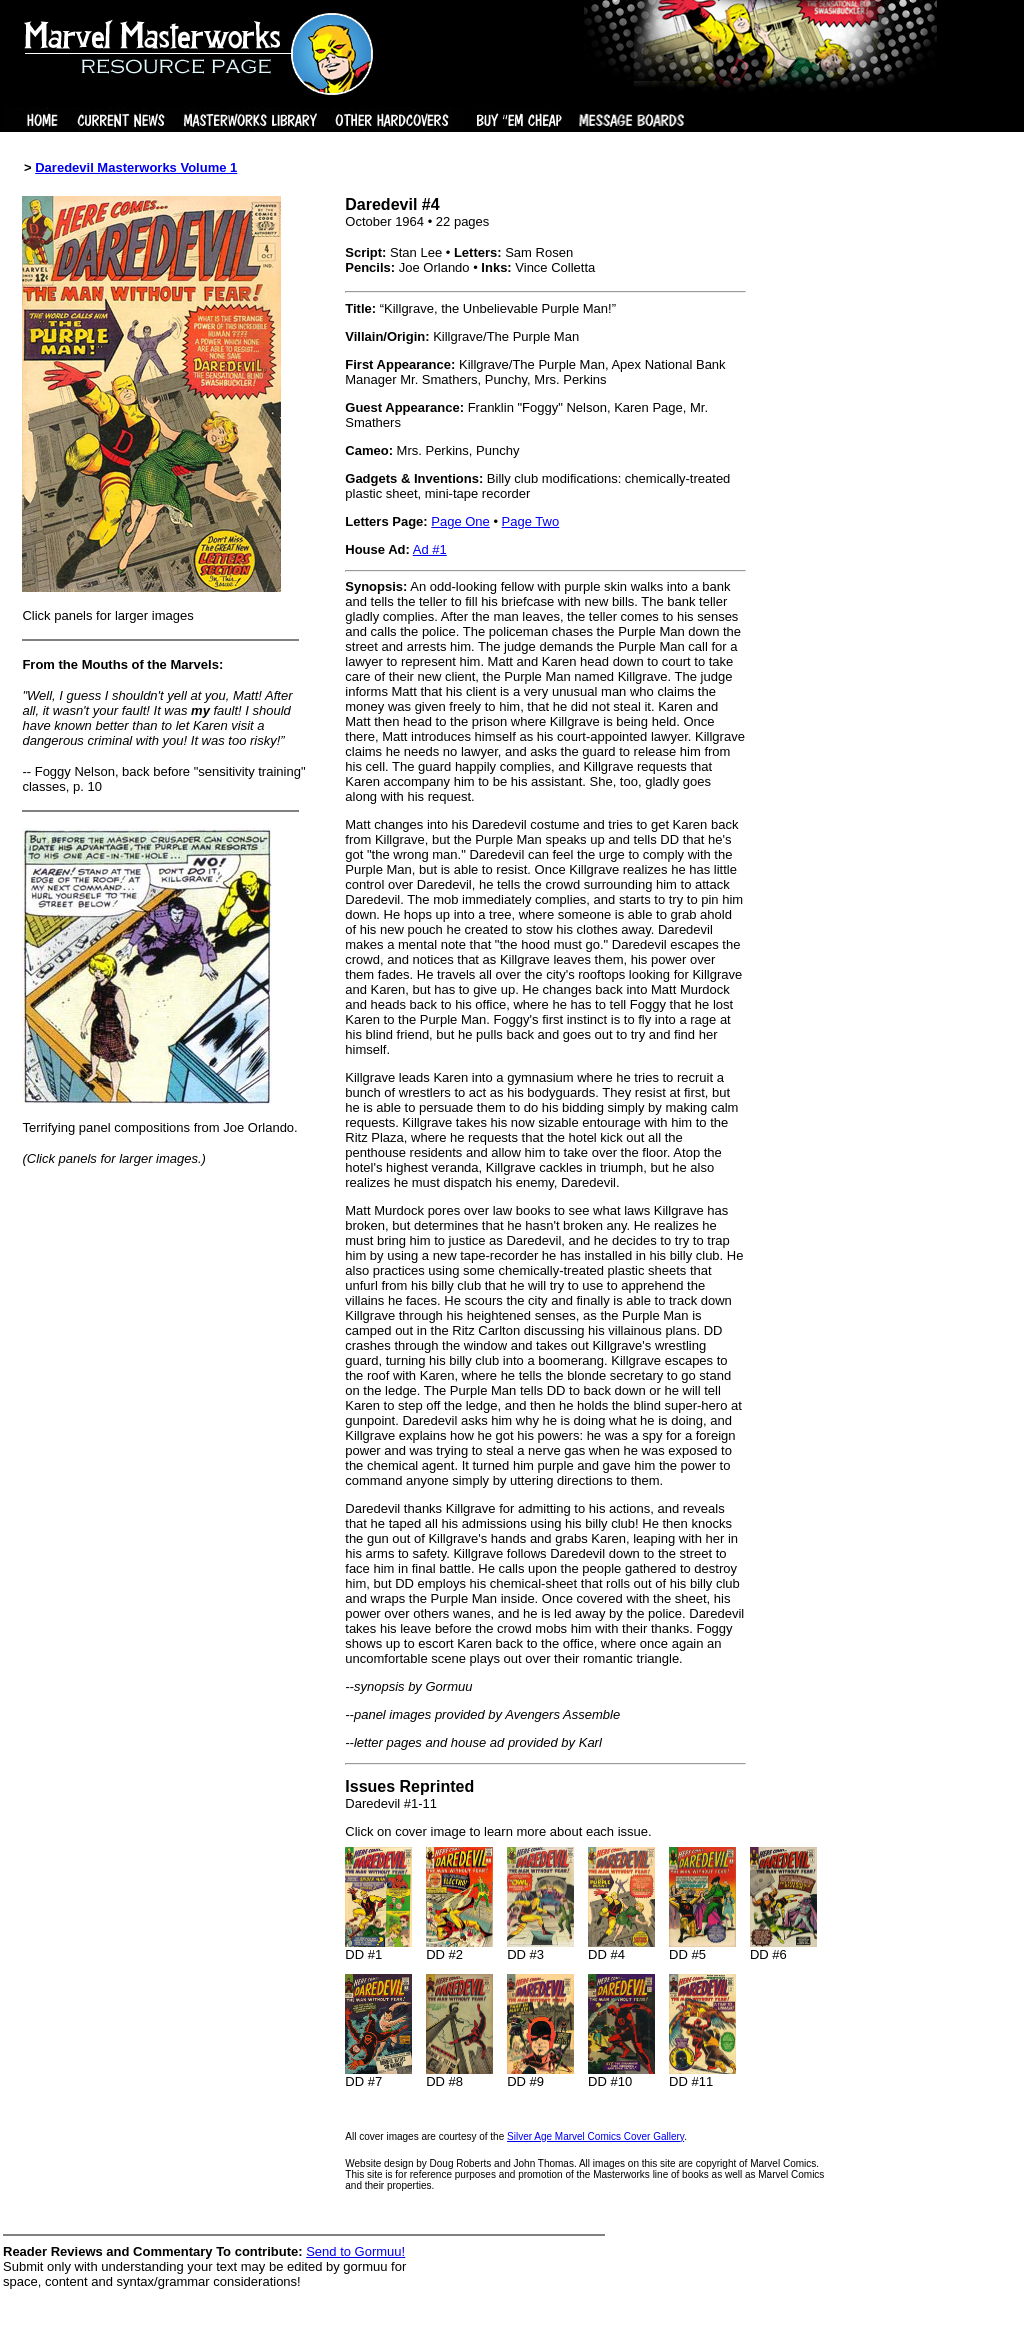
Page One (460, 521)
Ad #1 (430, 549)
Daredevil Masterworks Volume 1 (136, 167)
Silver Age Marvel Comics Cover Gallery (595, 2136)
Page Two (531, 521)
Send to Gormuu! (355, 2251)
